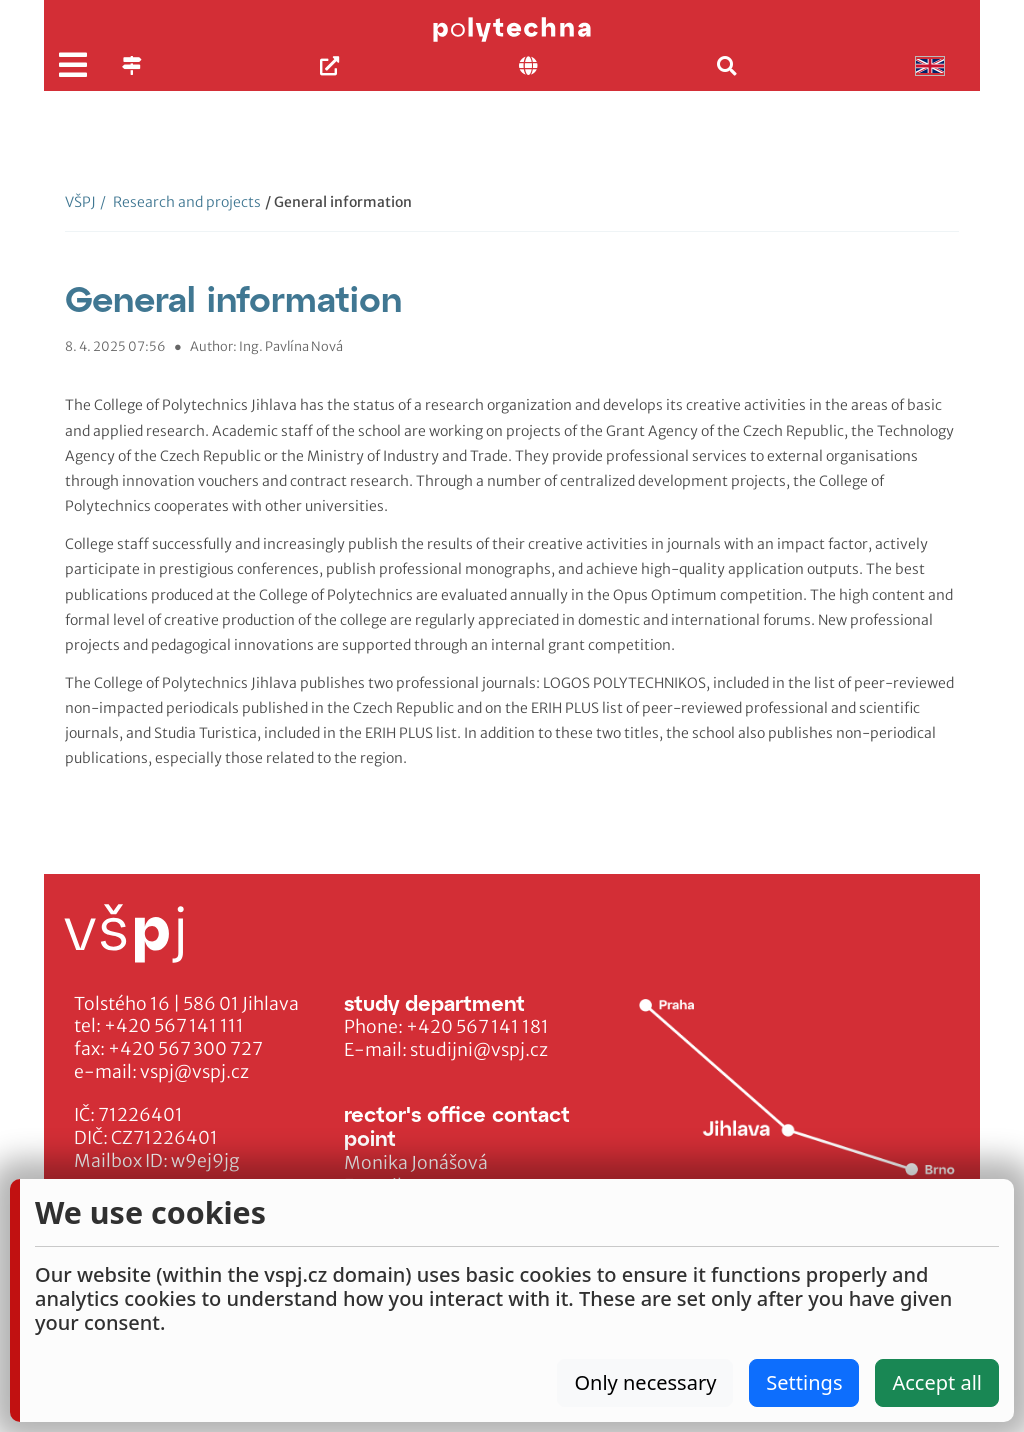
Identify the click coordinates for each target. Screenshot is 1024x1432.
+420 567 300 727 (185, 1049)
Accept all (937, 1382)
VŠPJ (80, 202)
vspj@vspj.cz (194, 1072)
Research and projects (180, 202)
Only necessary (645, 1382)
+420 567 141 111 (174, 1026)
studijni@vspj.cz (479, 1050)
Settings (804, 1382)
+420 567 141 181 (477, 1027)
